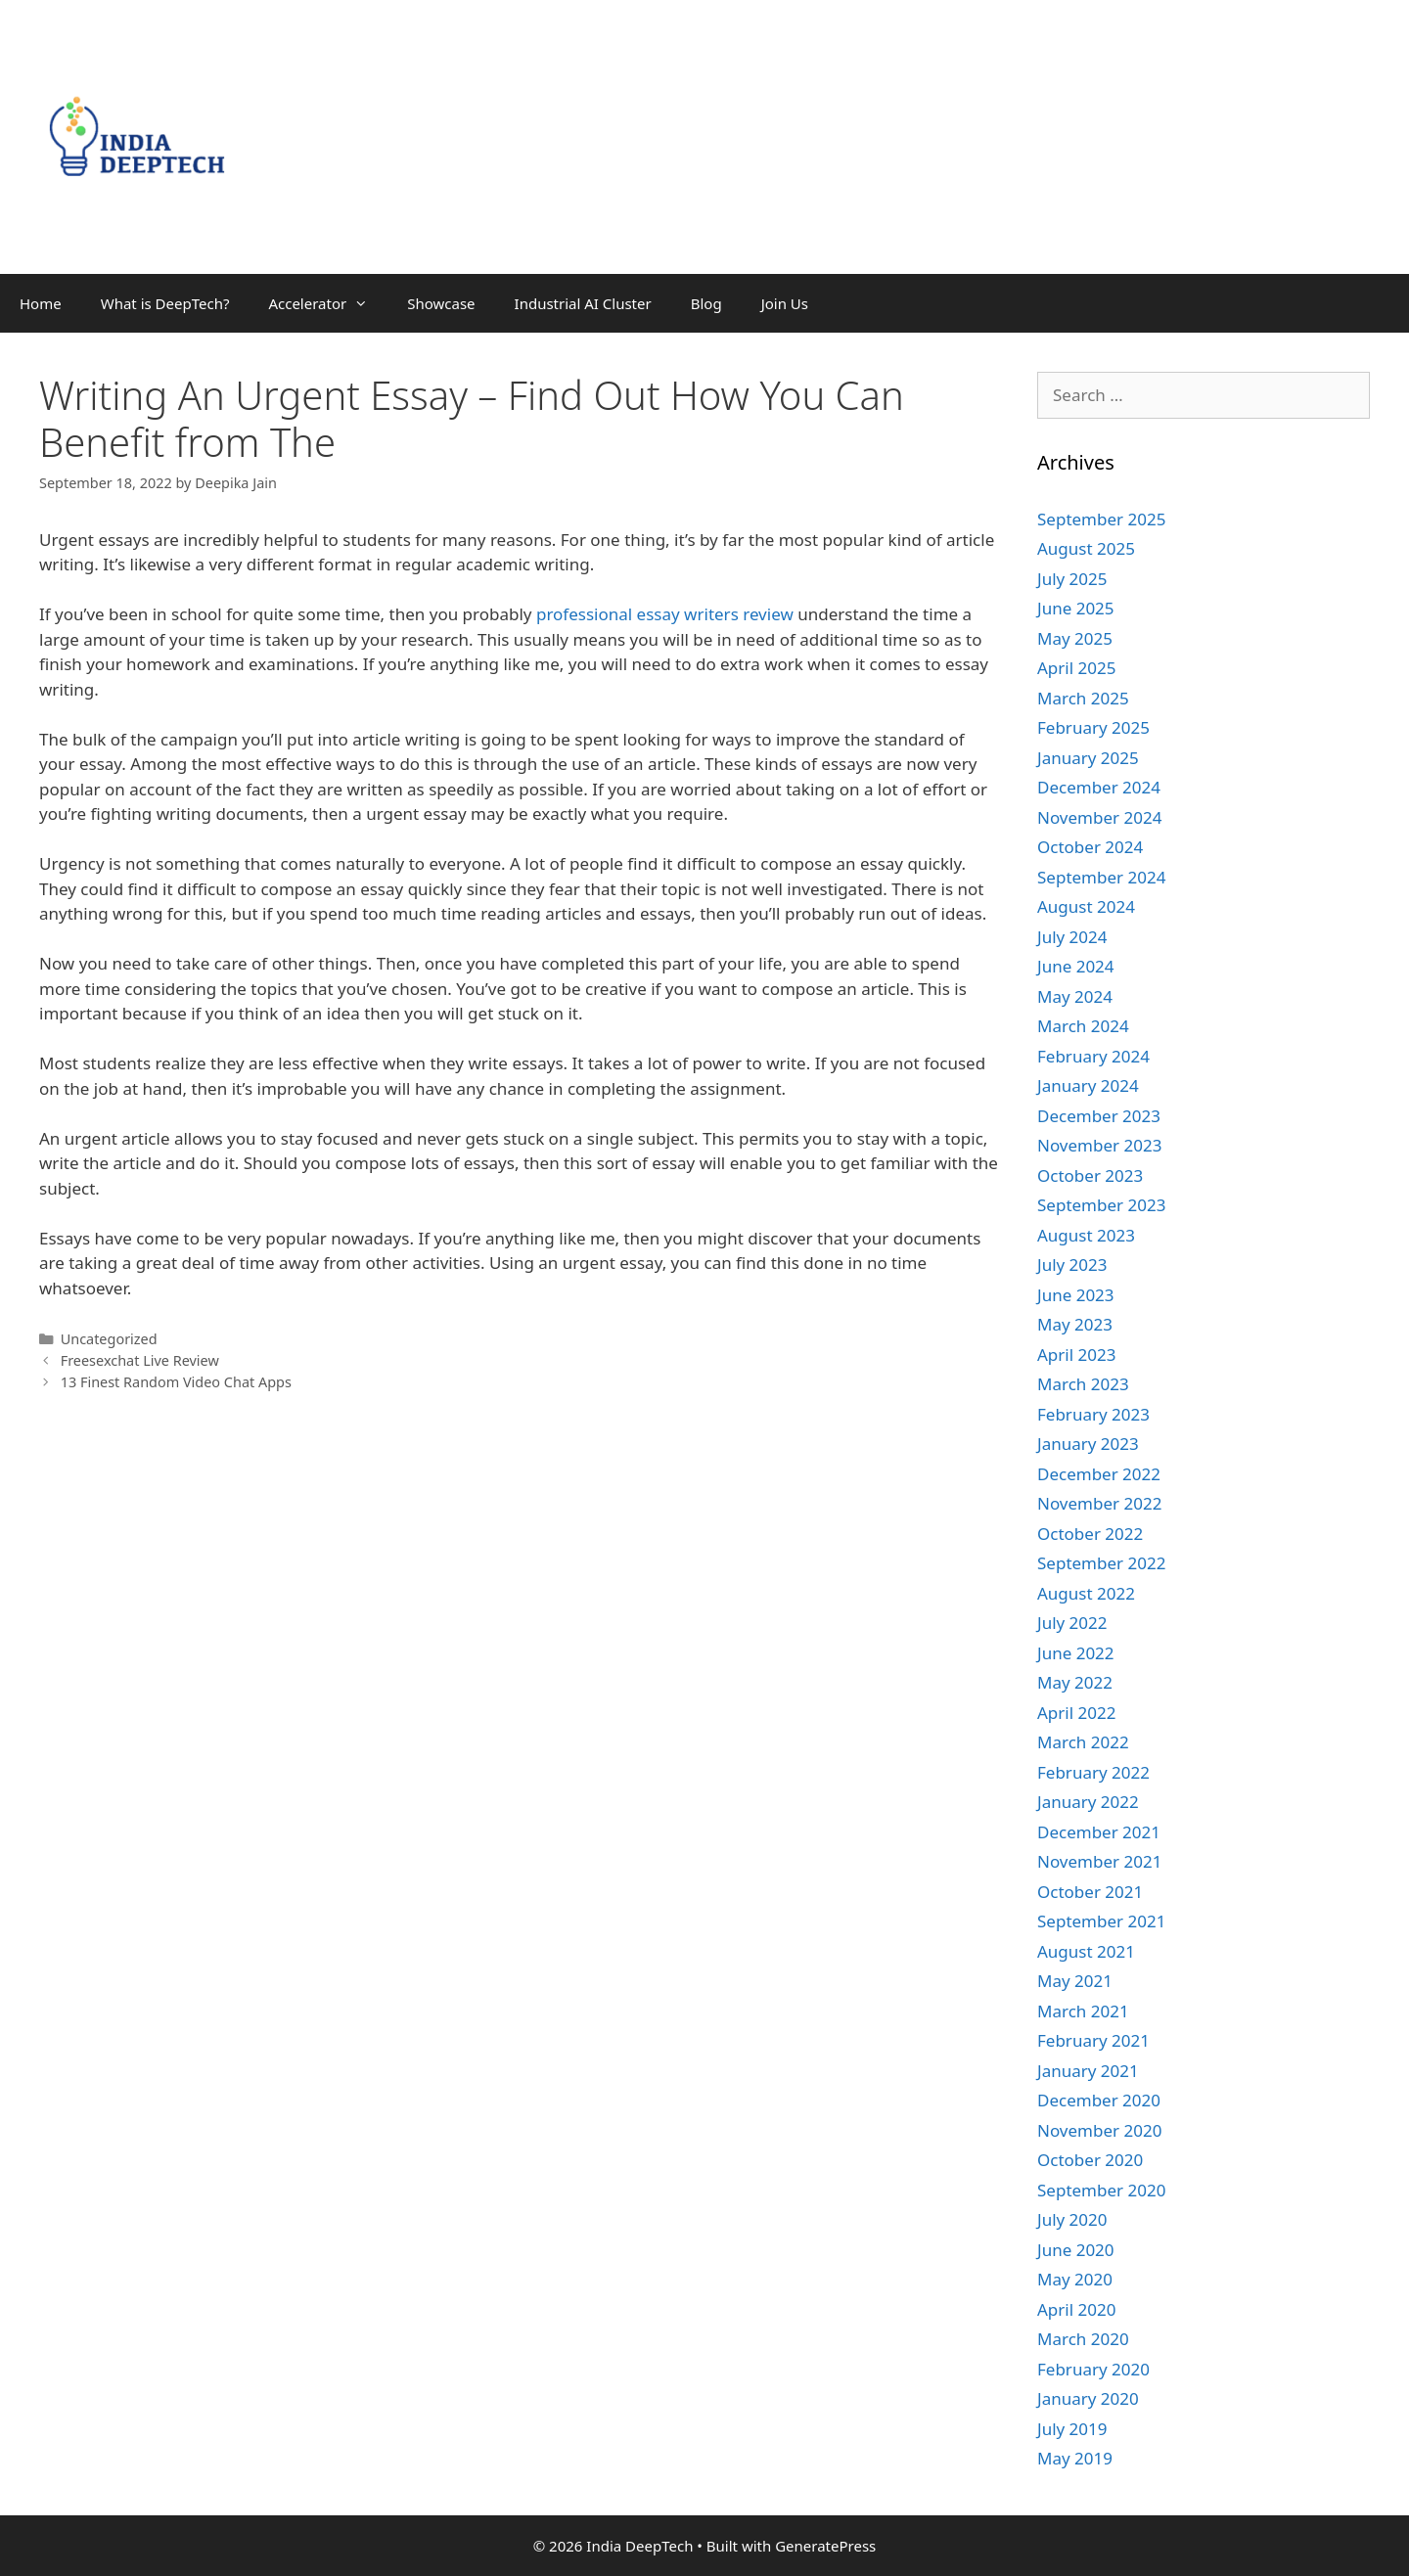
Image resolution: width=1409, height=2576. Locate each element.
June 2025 (1075, 608)
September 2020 (1101, 2190)
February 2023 (1093, 1414)
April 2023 (1076, 1354)
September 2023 (1101, 1205)
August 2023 (1086, 1235)
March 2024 (1083, 1026)
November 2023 (1099, 1145)
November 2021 (1099, 1861)
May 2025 (1075, 638)
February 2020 (1093, 2369)
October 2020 (1090, 2159)
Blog (706, 303)
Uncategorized (109, 1339)
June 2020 (1075, 2249)
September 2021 (1101, 1921)
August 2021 (1086, 1951)
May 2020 (1075, 2279)
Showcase (441, 303)
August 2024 (1086, 906)
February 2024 (1093, 1056)
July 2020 (1072, 2219)
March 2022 (1083, 1742)
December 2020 (1098, 2100)
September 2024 (1101, 877)
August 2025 (1086, 548)
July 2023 (1072, 1264)
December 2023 (1098, 1116)
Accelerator (327, 303)
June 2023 (1075, 1295)
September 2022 (1101, 1563)
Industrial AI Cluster (583, 303)
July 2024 (1072, 937)
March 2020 (1083, 2338)
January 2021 (1088, 2070)
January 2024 (1088, 1085)
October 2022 (1090, 1533)
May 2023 (1075, 1324)
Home (41, 303)
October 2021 (1090, 1891)
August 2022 (1086, 1593)
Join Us (784, 303)
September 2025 (1101, 519)
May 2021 (1075, 1980)
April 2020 (1076, 2309)
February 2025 (1093, 727)
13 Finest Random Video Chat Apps (176, 1382)
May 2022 (1075, 1682)
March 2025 (1083, 698)
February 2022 (1093, 1772)
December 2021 (1098, 1832)
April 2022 (1076, 1712)
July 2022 (1072, 1622)
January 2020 (1088, 2398)
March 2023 (1083, 1384)
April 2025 (1076, 667)
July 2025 (1072, 578)
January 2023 (1088, 1443)
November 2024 (1099, 817)
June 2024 (1075, 966)
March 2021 (1083, 2011)
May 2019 (1075, 2458)
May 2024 (1075, 996)
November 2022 (1099, 1503)
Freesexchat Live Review (140, 1360)
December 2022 (1098, 1474)
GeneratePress (825, 2545)
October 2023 (1090, 1175)
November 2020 (1099, 2130)
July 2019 (1072, 2429)
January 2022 (1088, 1801)
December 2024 (1098, 787)
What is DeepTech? (165, 303)
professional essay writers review (665, 614)
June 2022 (1075, 1653)
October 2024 (1090, 847)
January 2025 (1088, 757)
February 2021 (1093, 2040)
